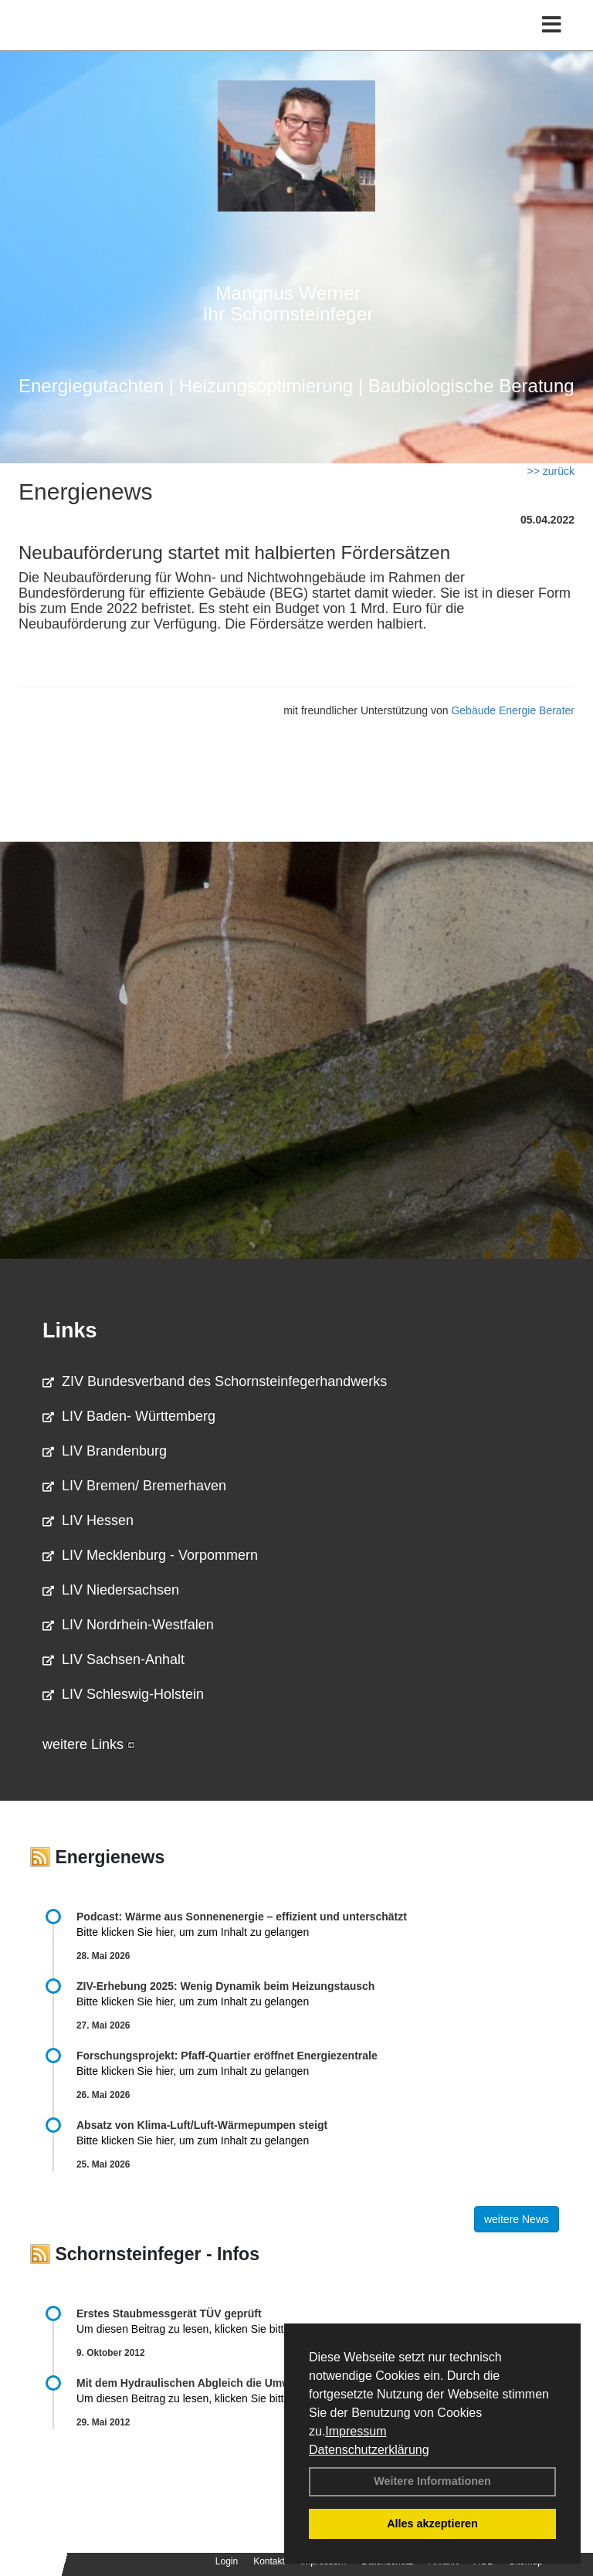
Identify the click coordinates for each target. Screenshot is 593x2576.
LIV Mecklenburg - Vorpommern (150, 1555)
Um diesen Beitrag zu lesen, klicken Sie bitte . (194, 2329)
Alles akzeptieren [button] (432, 2523)
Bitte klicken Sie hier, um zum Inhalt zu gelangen (192, 1932)
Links (69, 1330)
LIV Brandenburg (104, 1451)
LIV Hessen (88, 1520)
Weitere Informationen (432, 2481)
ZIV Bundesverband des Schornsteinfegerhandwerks (214, 1381)
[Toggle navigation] (552, 25)
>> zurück (550, 471)
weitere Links (88, 1744)
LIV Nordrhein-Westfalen (128, 1624)
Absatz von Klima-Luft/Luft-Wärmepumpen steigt (201, 2125)
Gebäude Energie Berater (512, 710)
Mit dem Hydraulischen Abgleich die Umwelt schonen (213, 2383)
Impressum (355, 2431)
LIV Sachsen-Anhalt (113, 1659)
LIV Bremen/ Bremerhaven (134, 1485)
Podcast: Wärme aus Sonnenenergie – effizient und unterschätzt (243, 1916)
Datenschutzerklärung (369, 2449)
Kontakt (269, 2561)
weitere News (516, 2219)
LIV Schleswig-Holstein (123, 1694)
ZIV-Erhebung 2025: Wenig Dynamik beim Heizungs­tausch (225, 1986)
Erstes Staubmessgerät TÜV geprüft (169, 2313)
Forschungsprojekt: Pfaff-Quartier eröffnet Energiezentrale (227, 2055)
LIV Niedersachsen (110, 1590)
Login (226, 2561)
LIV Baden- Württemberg (128, 1416)
